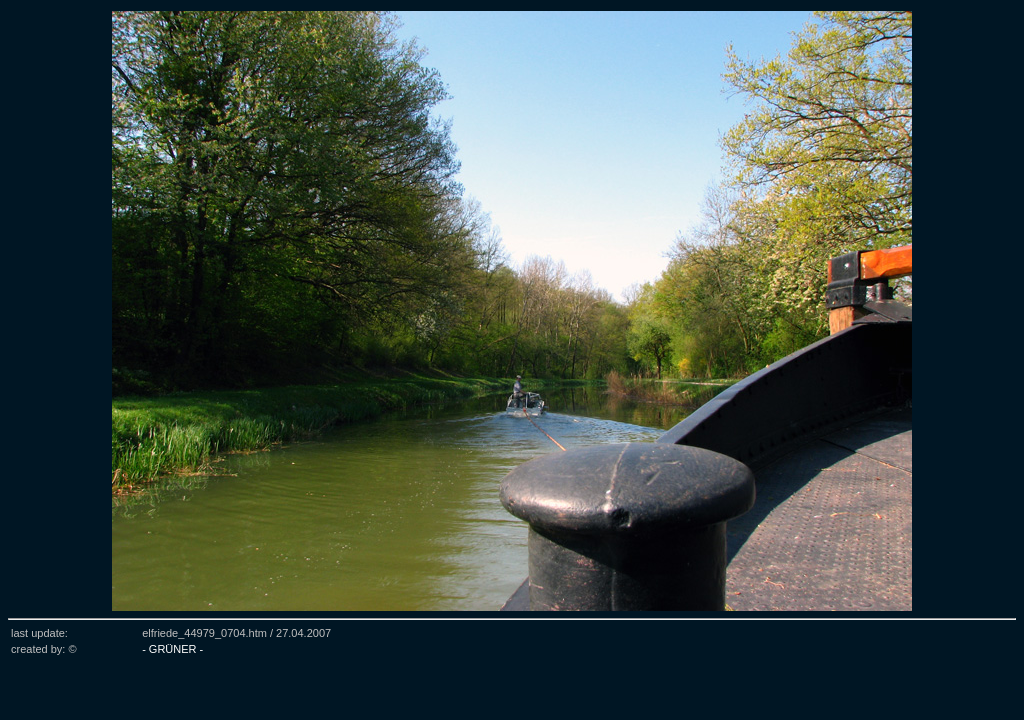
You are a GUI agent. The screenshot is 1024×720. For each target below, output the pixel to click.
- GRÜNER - (172, 649)
